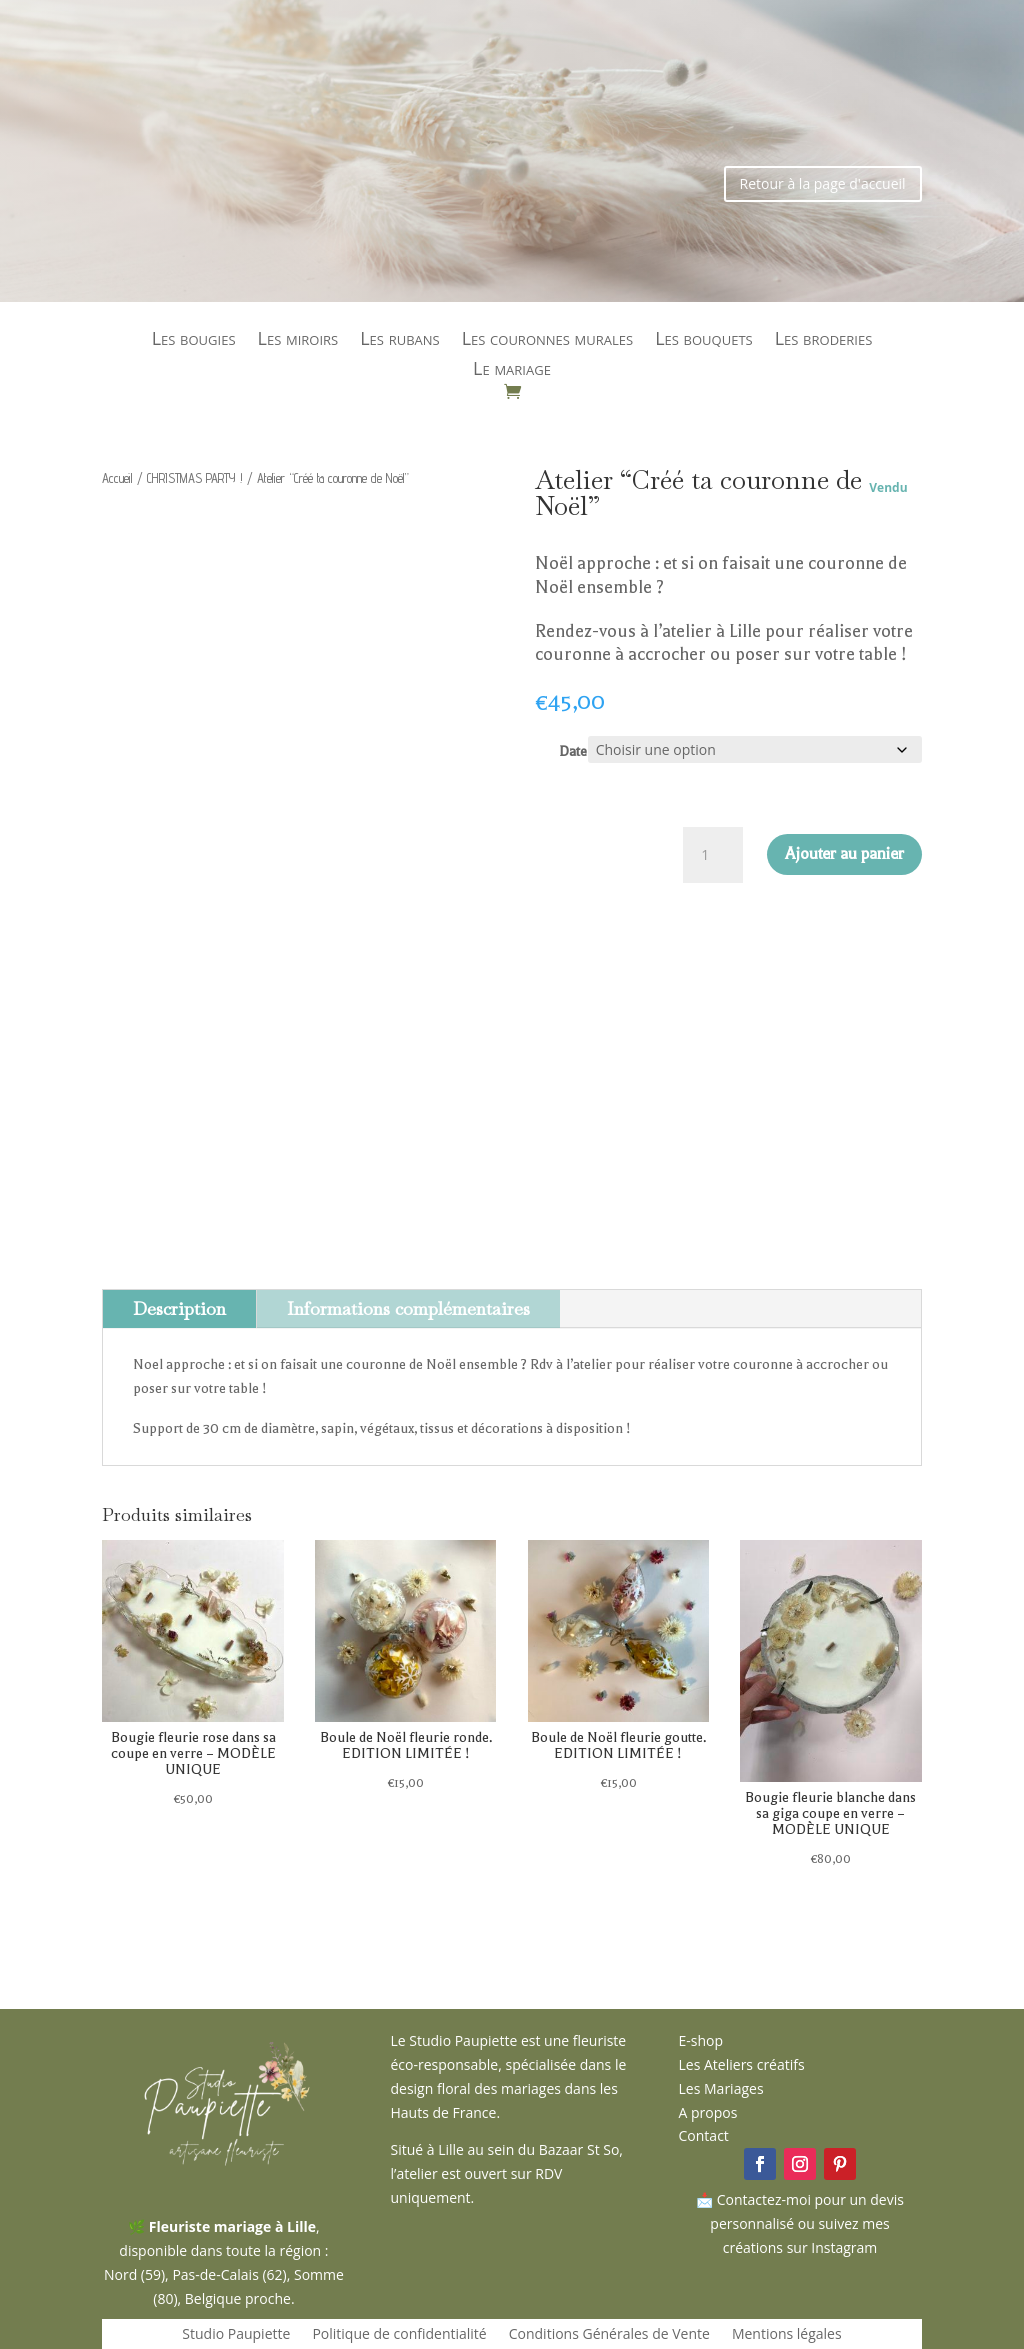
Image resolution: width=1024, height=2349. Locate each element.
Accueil (117, 478)
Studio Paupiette (236, 2335)
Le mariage (512, 370)
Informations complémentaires (408, 1308)
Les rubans (399, 340)
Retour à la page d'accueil (823, 183)
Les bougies (194, 340)
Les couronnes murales (548, 340)
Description (179, 1308)
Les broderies (824, 340)
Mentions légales (787, 2335)
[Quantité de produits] (713, 855)
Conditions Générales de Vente (609, 2335)
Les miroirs (298, 340)
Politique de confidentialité (399, 2335)
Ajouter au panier (844, 854)
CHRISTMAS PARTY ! (195, 478)
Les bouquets (704, 340)
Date (573, 751)
